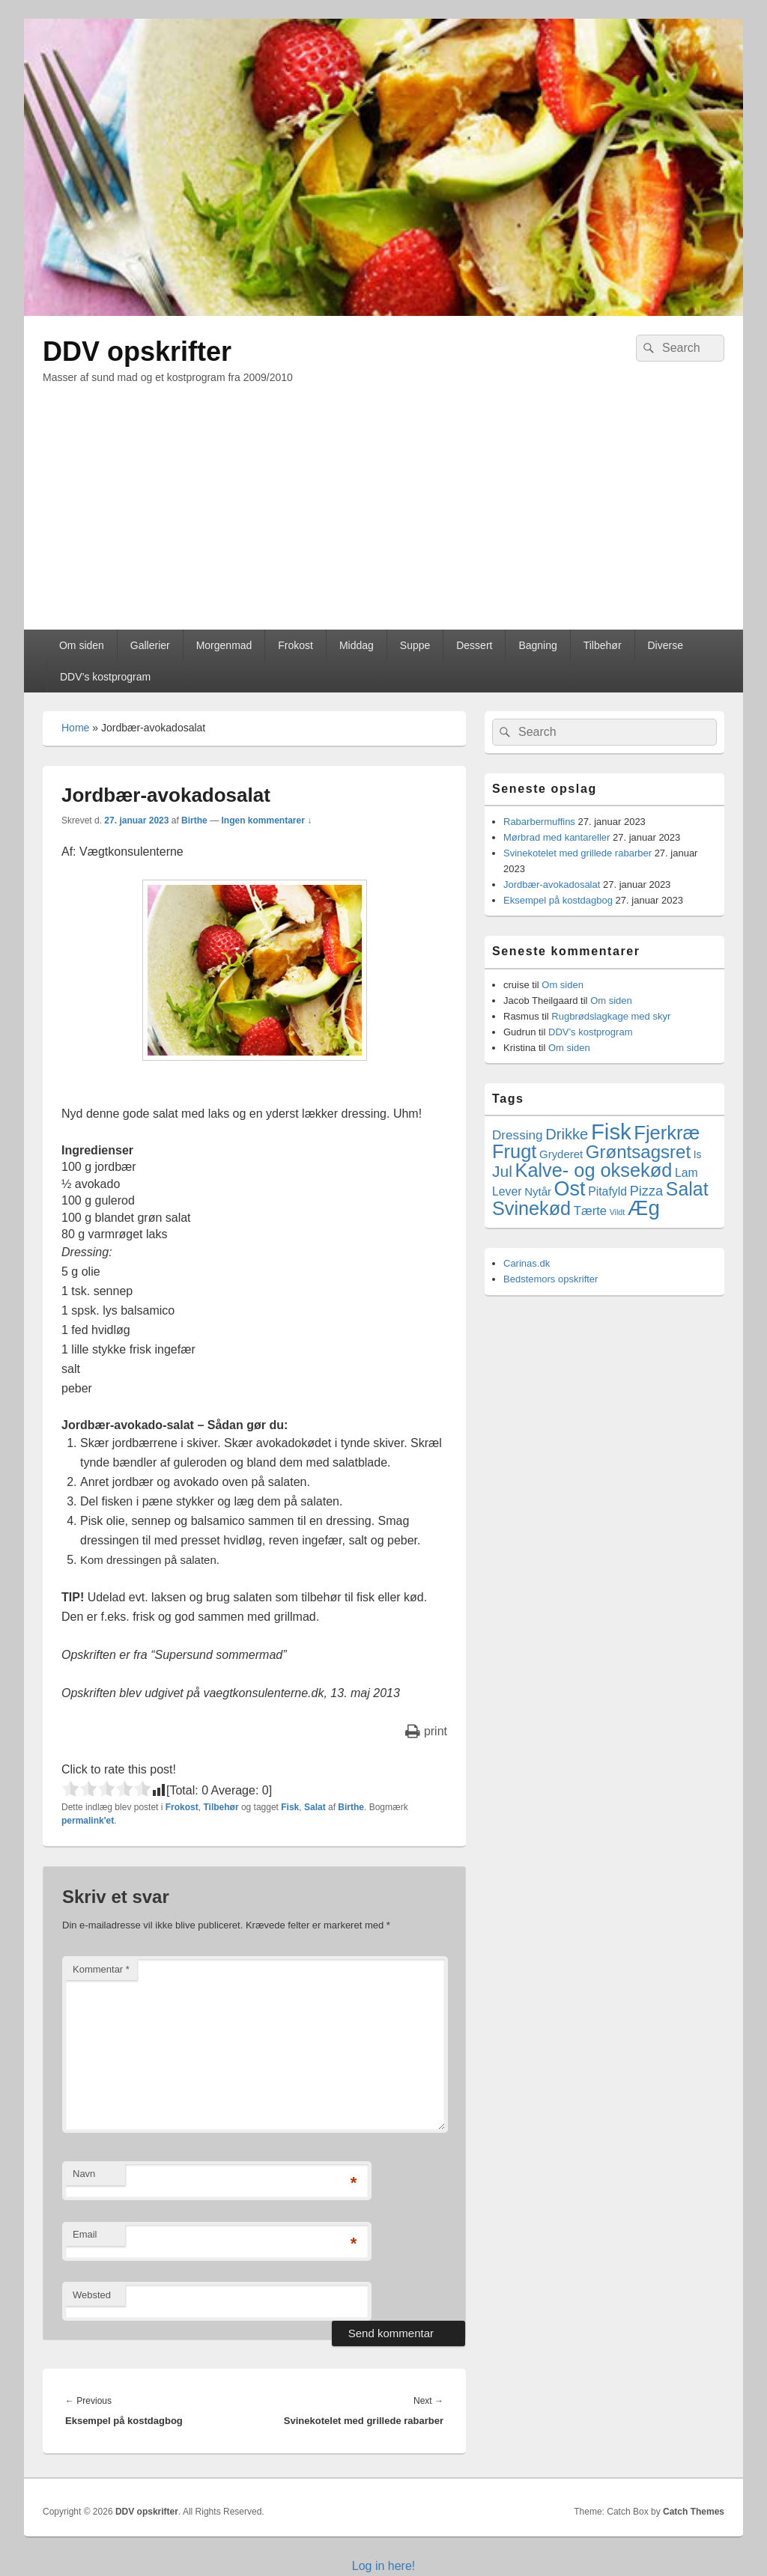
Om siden (81, 645)
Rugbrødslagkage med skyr (610, 1016)
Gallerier (150, 645)
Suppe (415, 645)
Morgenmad (224, 645)
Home (75, 728)
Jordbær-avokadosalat (551, 884)
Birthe (194, 820)
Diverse (664, 645)
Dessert (474, 645)
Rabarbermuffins (539, 821)
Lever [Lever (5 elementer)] (507, 1191)
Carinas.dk (526, 1263)
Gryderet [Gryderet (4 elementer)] (561, 1154)
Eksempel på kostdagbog (558, 900)
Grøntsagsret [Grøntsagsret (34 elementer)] (638, 1152)
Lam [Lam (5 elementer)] (686, 1172)
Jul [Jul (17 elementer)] (502, 1171)
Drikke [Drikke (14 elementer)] (566, 1134)
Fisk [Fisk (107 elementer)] (611, 1131)
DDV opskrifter (137, 351)
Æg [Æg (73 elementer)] (644, 1208)
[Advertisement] (383, 517)
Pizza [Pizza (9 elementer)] (647, 1191)
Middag (356, 645)
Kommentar (101, 1969)
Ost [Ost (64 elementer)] (570, 1189)
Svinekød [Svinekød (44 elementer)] (531, 1208)
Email (85, 2234)
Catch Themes (693, 2511)
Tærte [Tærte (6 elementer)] (590, 1211)
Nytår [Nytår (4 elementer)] (537, 1191)
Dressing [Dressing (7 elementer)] (517, 1134)
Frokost (295, 645)
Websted (92, 2295)
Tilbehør (602, 645)
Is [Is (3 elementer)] (698, 1154)
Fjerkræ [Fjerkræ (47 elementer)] (667, 1132)
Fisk (290, 1807)
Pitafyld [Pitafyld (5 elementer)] (607, 1191)
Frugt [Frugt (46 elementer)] (514, 1151)
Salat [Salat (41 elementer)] (687, 1188)
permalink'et (87, 1820)
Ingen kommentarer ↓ (266, 820)
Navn (84, 2173)
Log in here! (384, 2566)
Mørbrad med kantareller (556, 837)
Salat (315, 1807)
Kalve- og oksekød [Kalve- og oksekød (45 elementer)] (594, 1170)
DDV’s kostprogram (105, 677)
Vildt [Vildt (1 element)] (617, 1212)
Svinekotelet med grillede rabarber (577, 853)
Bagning (537, 645)
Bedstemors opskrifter (550, 1279)
